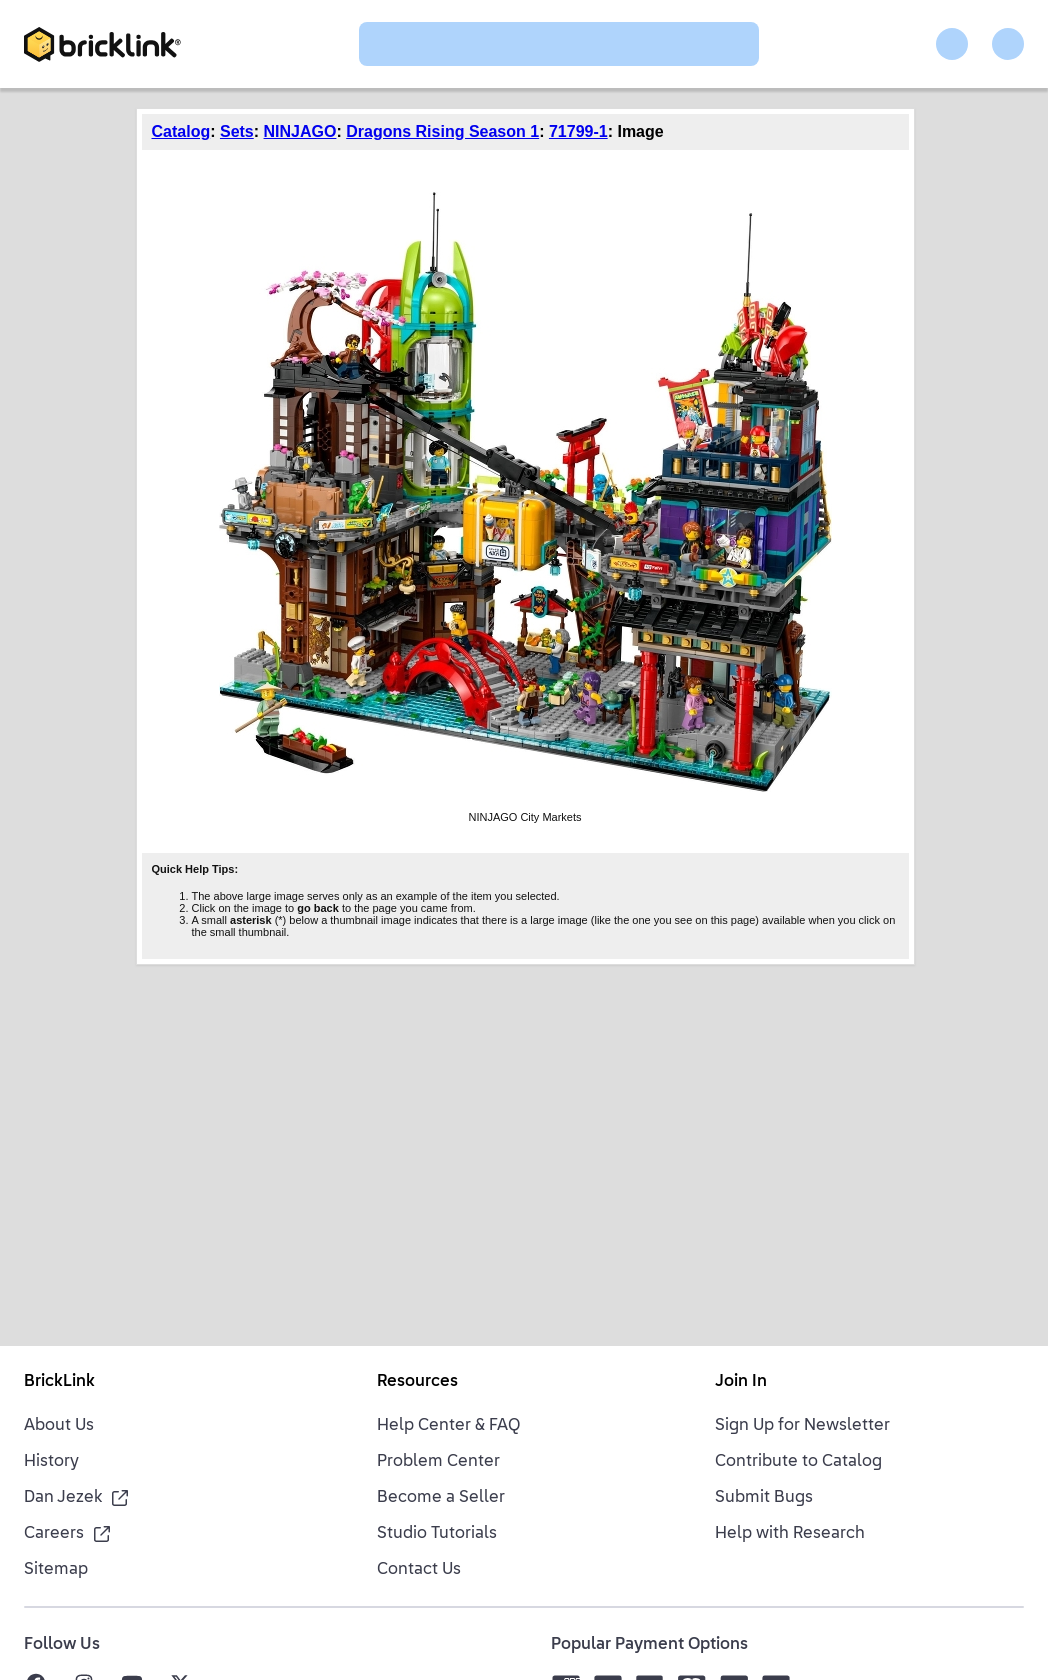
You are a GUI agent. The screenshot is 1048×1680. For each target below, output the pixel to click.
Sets (237, 131)
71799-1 (578, 131)
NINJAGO (300, 131)
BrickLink (59, 1382)
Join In (741, 1382)
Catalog (181, 131)
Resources (417, 1382)
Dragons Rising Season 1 (442, 131)
